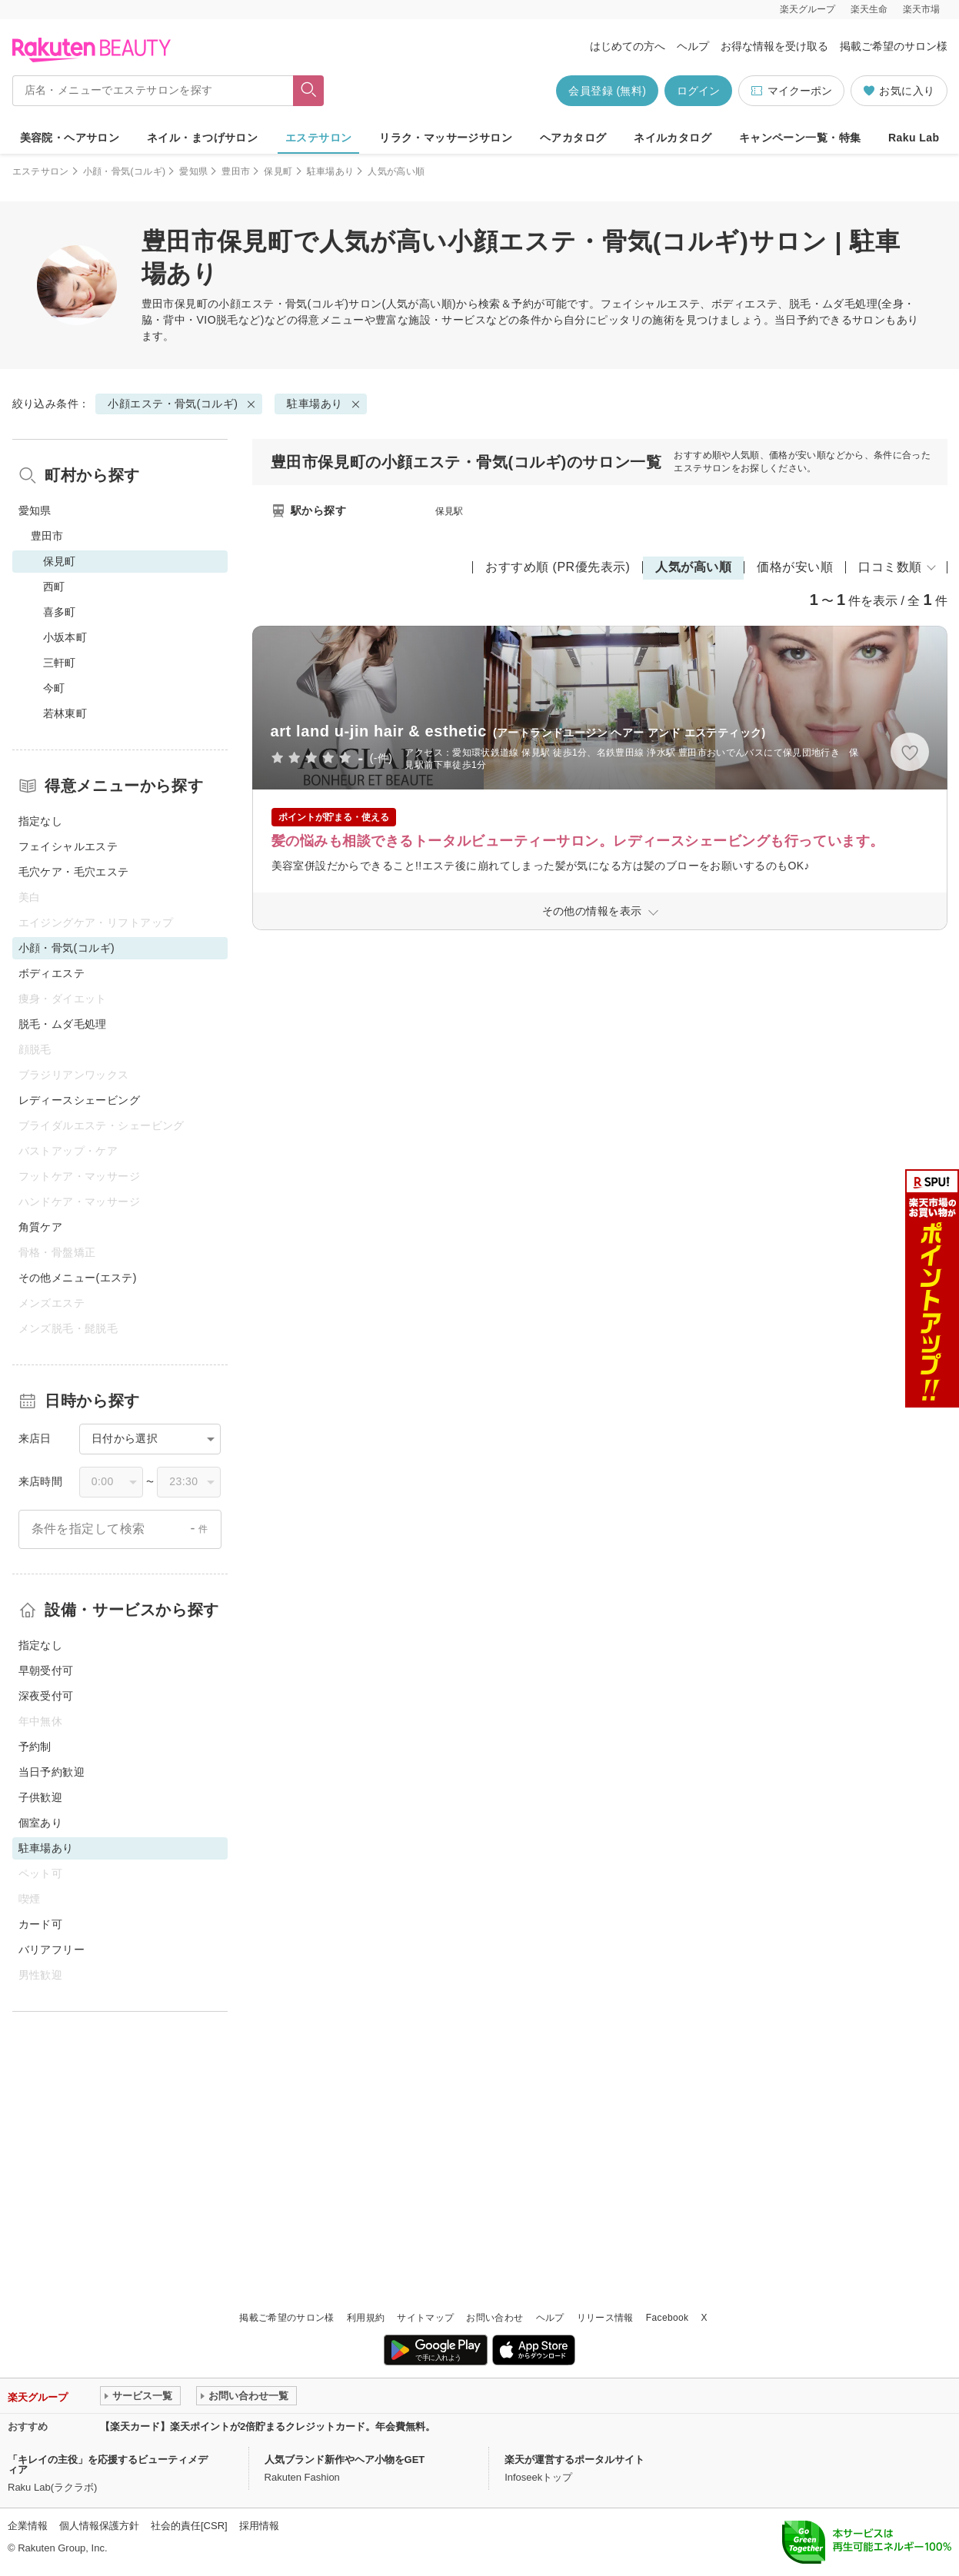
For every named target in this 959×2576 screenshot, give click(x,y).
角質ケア (40, 1227)
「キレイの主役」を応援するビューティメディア (108, 2464)
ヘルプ (693, 46)
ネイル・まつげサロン (202, 137)
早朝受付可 (46, 1670)
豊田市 (235, 171)
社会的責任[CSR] (189, 2525)
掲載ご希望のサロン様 (893, 46)
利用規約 (366, 2317)
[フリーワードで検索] (308, 90)
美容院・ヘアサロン (70, 137)
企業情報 (28, 2525)
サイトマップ (425, 2317)
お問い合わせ (494, 2317)
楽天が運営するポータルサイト (574, 2459)
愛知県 (193, 171)
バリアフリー (51, 1949)
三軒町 (59, 662)
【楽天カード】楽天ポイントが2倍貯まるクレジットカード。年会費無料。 (267, 2426)
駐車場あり (331, 171)
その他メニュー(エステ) (77, 1277)
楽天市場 (921, 9)
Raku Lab (913, 137)
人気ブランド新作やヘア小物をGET (345, 2459)
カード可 (40, 1924)
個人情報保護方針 (99, 2525)
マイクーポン (791, 91)
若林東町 (65, 713)
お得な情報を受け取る (774, 46)
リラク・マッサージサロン (445, 137)
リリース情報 (605, 2317)
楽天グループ (807, 9)
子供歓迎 (40, 1797)
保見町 (278, 171)
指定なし (40, 821)
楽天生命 (869, 9)
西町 (54, 586)
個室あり (40, 1822)
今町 (54, 688)
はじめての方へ (627, 46)
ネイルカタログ (672, 137)
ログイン (698, 91)
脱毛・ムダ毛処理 (62, 1024)
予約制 (35, 1746)
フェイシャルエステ (68, 846)
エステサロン (318, 137)
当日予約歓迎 (51, 1772)
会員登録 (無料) (607, 91)
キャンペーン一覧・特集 (800, 137)
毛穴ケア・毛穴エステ (73, 872)
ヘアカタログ (573, 137)
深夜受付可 (46, 1696)
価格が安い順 (795, 566)
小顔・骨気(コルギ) (124, 171)
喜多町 (59, 612)
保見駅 (449, 511)
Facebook (667, 2317)
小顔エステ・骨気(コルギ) (283, 303)
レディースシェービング (79, 1100)
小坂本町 (65, 637)
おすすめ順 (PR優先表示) (557, 566)
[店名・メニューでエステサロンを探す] (153, 90)
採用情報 (259, 2525)
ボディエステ (51, 973)
